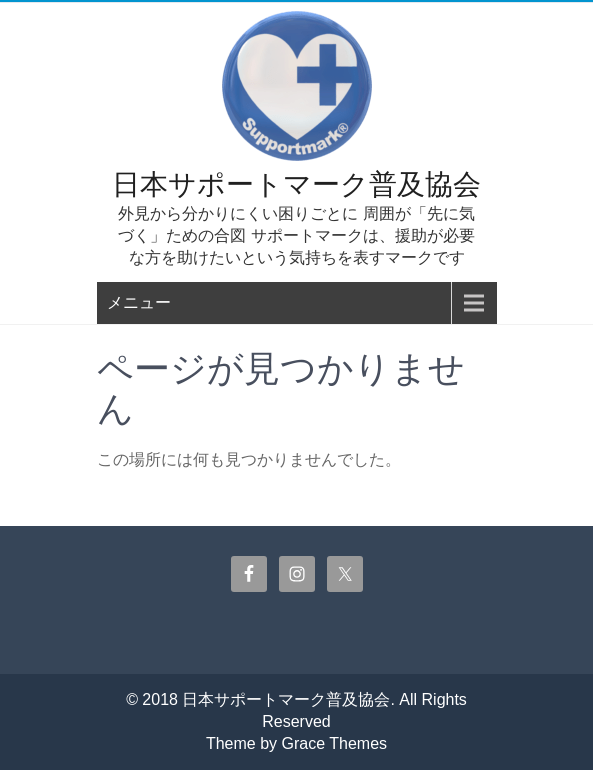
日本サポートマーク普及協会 (296, 184)
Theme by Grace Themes (296, 743)
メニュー (139, 302)
